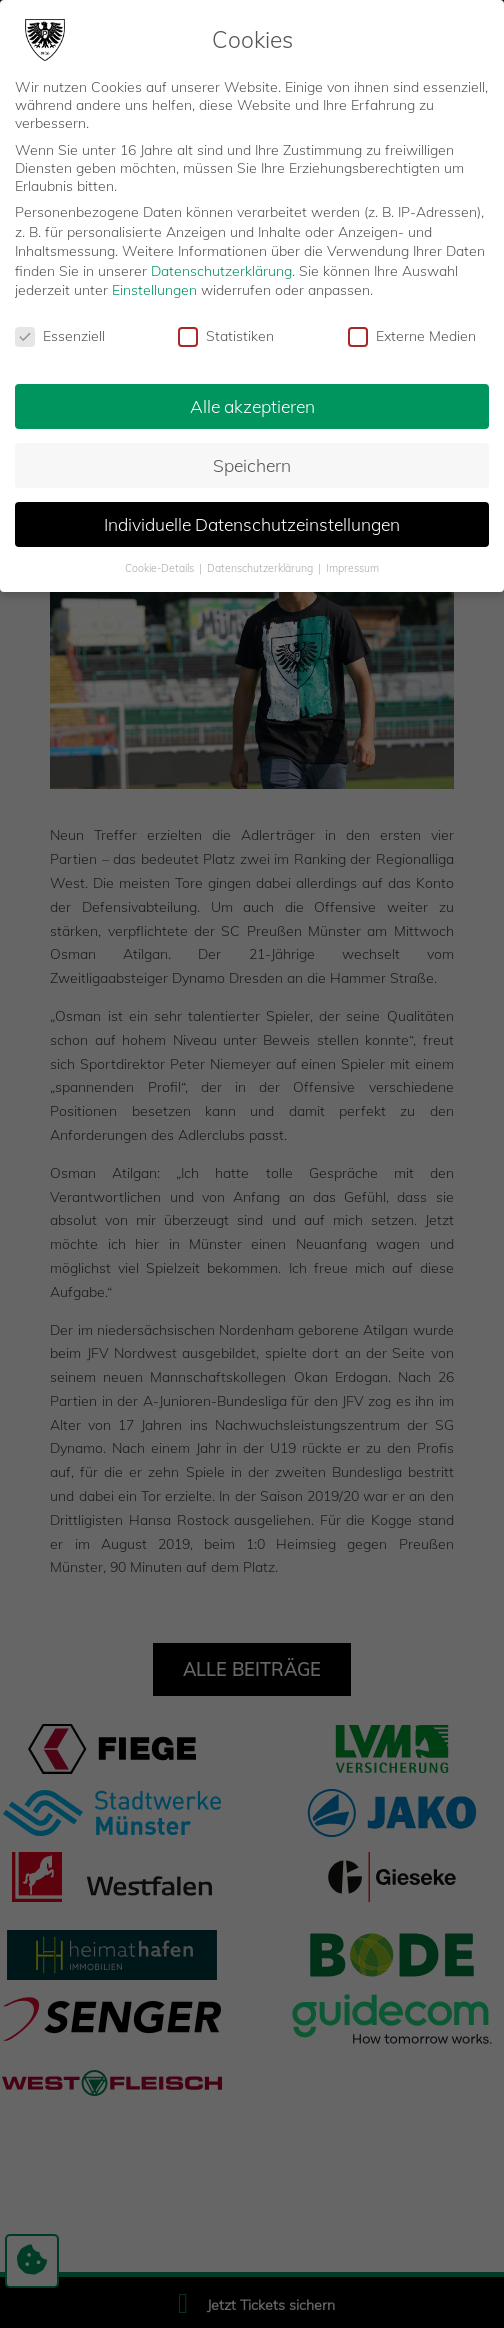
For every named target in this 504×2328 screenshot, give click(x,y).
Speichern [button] (252, 465)
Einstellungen (154, 290)
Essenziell (60, 336)
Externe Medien (412, 336)
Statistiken (226, 336)
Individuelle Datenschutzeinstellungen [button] (252, 524)
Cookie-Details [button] (161, 568)
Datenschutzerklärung (221, 271)
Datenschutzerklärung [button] (261, 568)
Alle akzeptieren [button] (252, 406)
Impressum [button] (352, 568)
